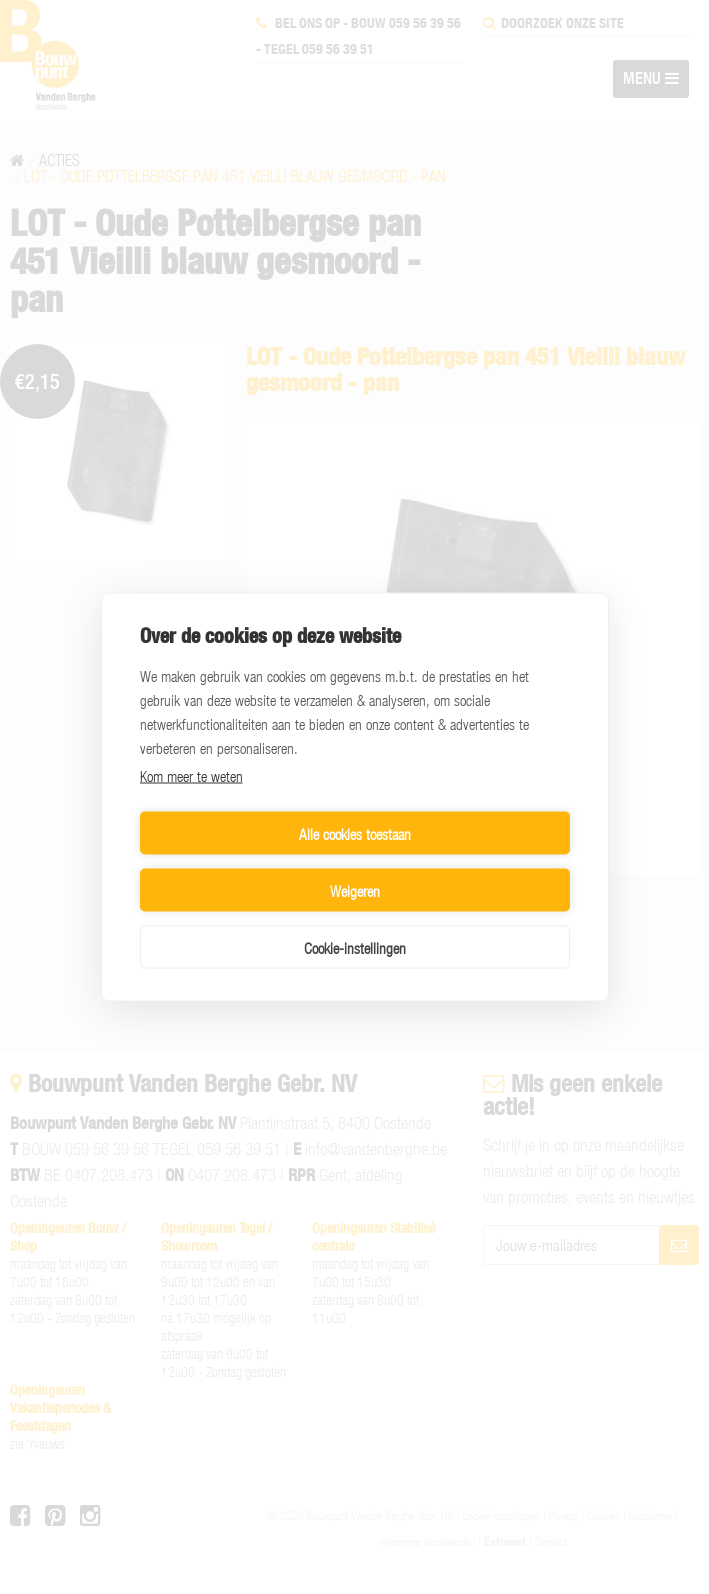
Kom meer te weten (191, 804)
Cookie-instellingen (355, 919)
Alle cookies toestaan (244, 862)
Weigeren (466, 862)
